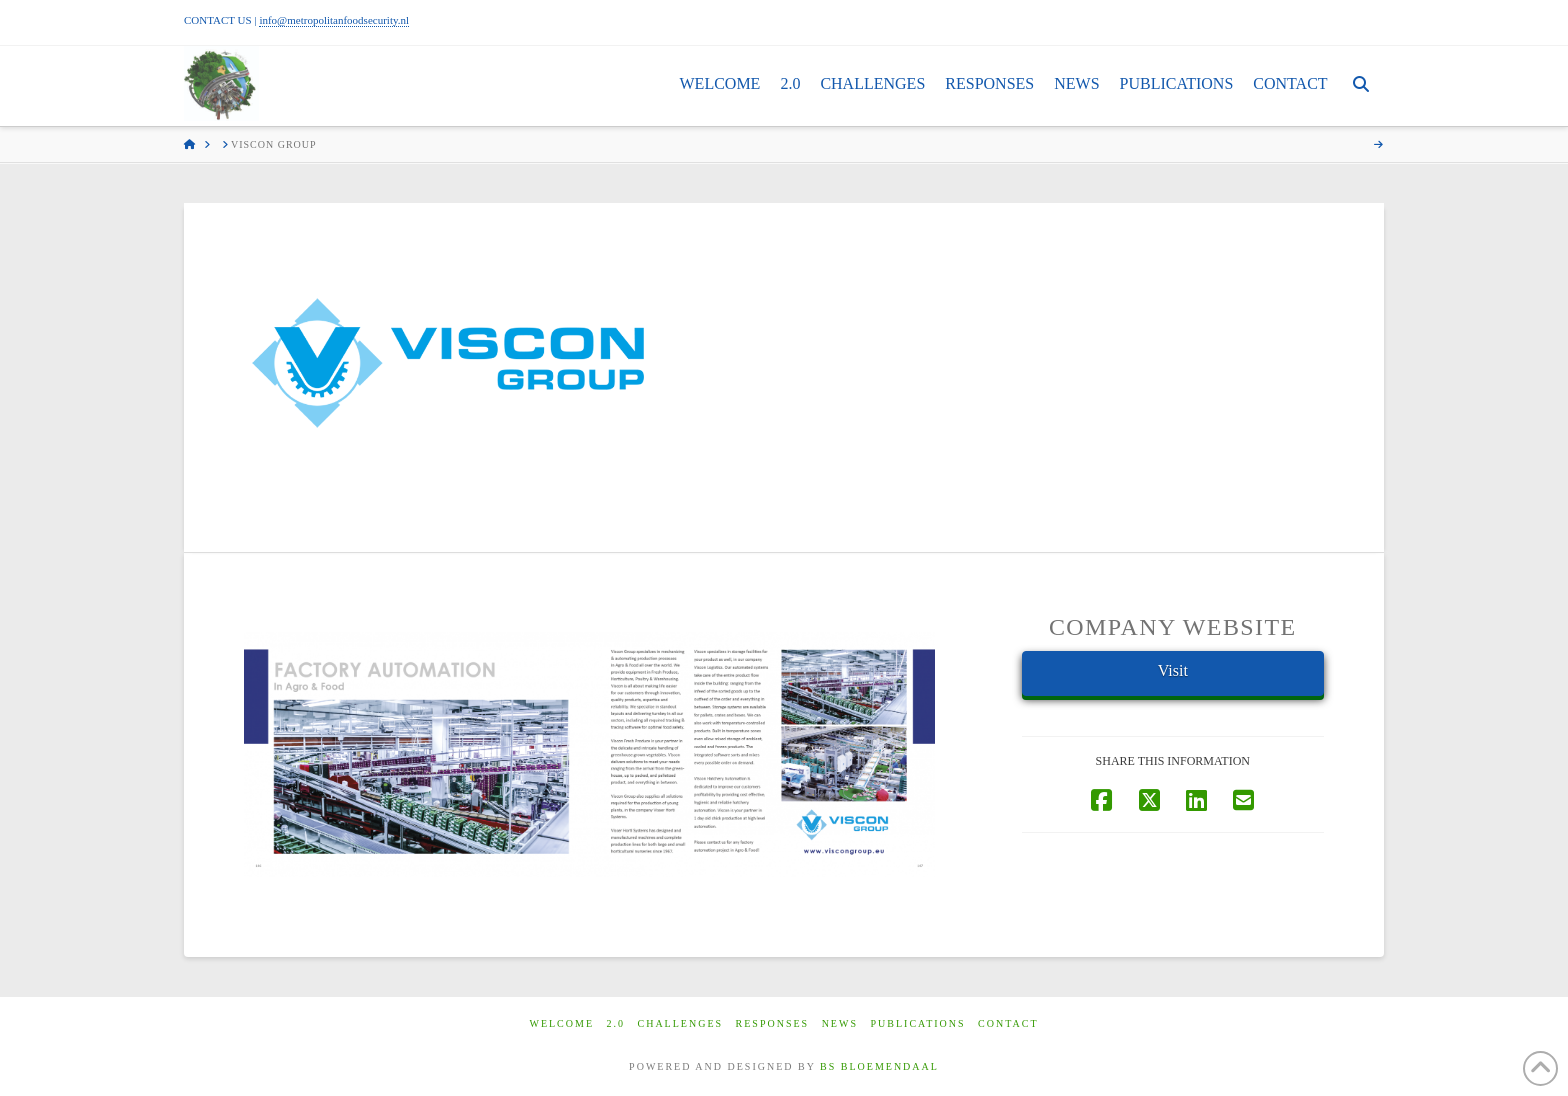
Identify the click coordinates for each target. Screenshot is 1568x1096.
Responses (773, 1023)
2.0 (616, 1023)
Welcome (561, 1023)
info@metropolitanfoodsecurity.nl (334, 20)
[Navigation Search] (1361, 86)
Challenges (681, 1023)
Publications (917, 1023)
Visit (1173, 670)
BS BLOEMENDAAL (879, 1066)
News (840, 1023)
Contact (1008, 1023)
